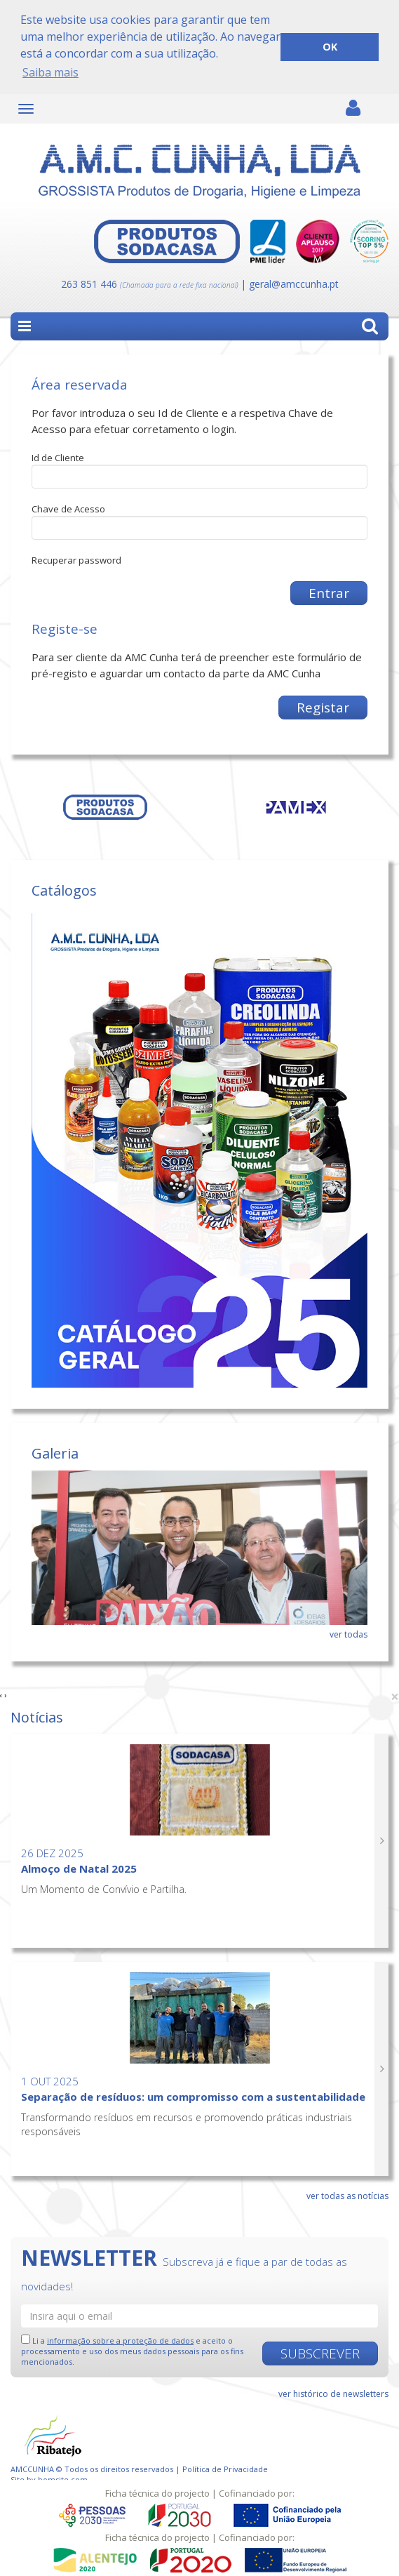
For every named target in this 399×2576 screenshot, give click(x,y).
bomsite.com (63, 2479)
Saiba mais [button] (50, 72)
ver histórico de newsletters (333, 2393)
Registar (323, 707)
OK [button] (330, 46)
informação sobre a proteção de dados (120, 2340)
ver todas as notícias (347, 2195)
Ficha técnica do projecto (157, 2493)
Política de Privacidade (225, 2468)
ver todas (348, 1634)
